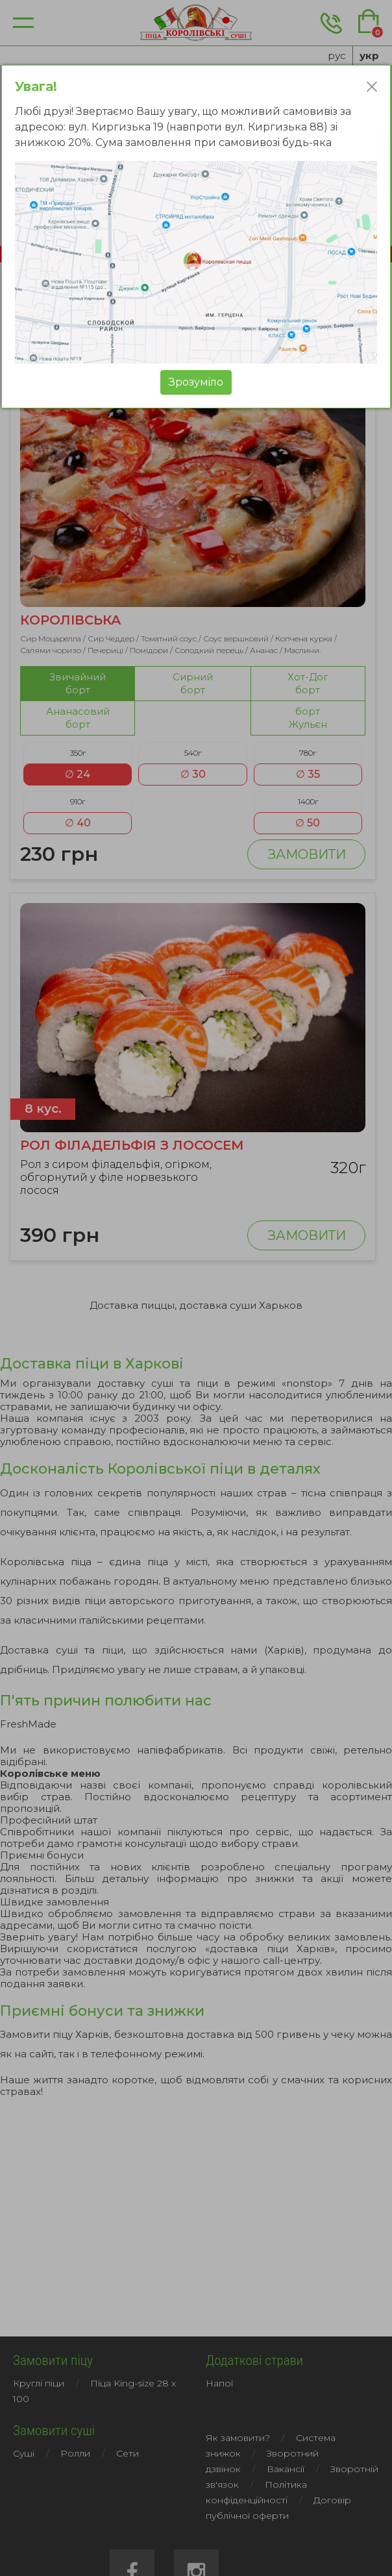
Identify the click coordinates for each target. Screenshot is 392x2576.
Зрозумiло (196, 382)
